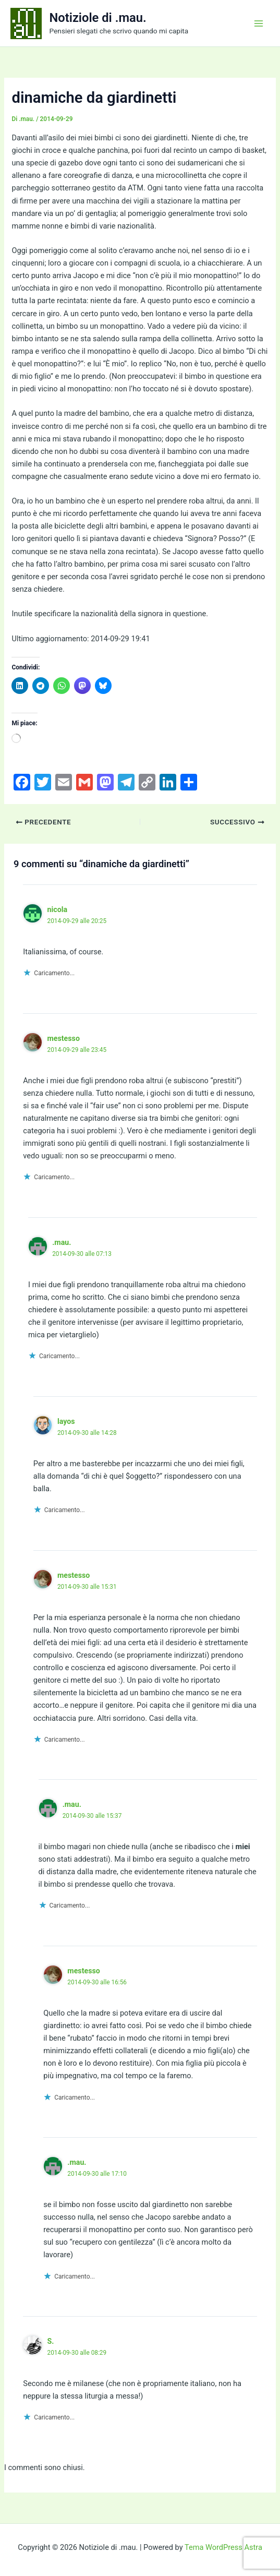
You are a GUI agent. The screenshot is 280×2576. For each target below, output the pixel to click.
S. (50, 2341)
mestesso (63, 1038)
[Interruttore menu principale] (259, 23)
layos (66, 1421)
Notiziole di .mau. (98, 17)
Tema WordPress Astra (223, 2547)
